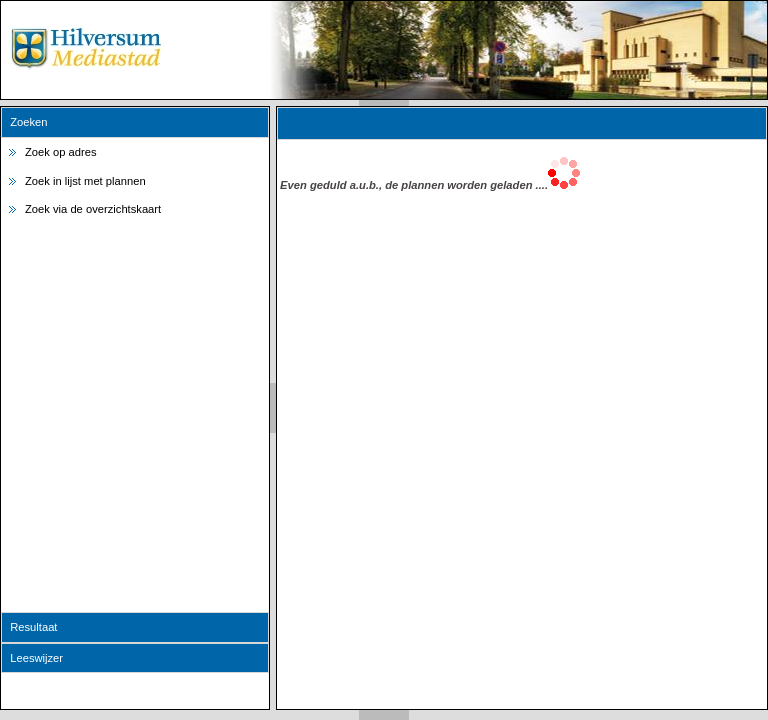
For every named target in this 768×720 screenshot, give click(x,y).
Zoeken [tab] (26, 122)
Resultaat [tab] (30, 627)
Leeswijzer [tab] (33, 658)
